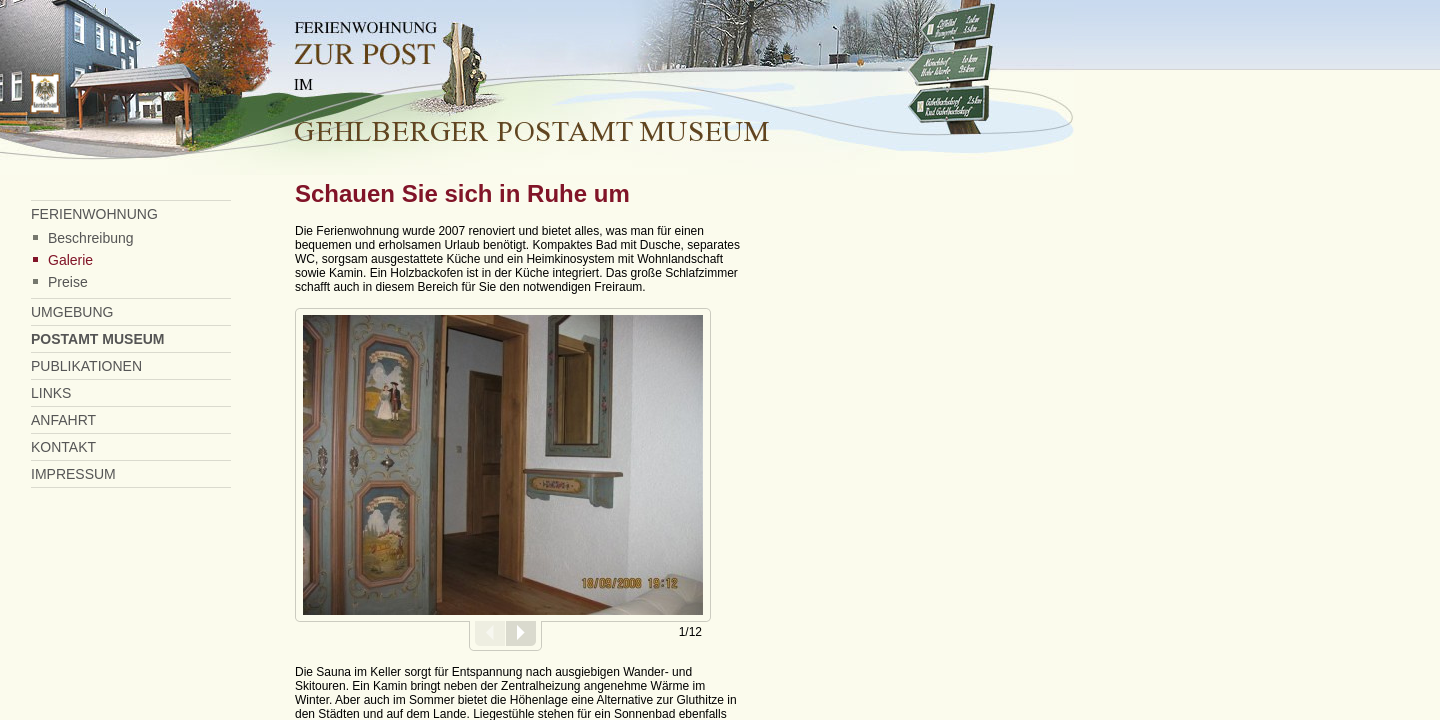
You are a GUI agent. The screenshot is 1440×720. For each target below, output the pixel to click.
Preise (68, 282)
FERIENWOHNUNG (94, 214)
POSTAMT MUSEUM (98, 339)
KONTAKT (63, 447)
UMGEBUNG (72, 312)
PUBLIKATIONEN (86, 366)
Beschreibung (91, 238)
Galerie (70, 260)
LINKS (51, 393)
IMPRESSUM (73, 474)
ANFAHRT (63, 420)
